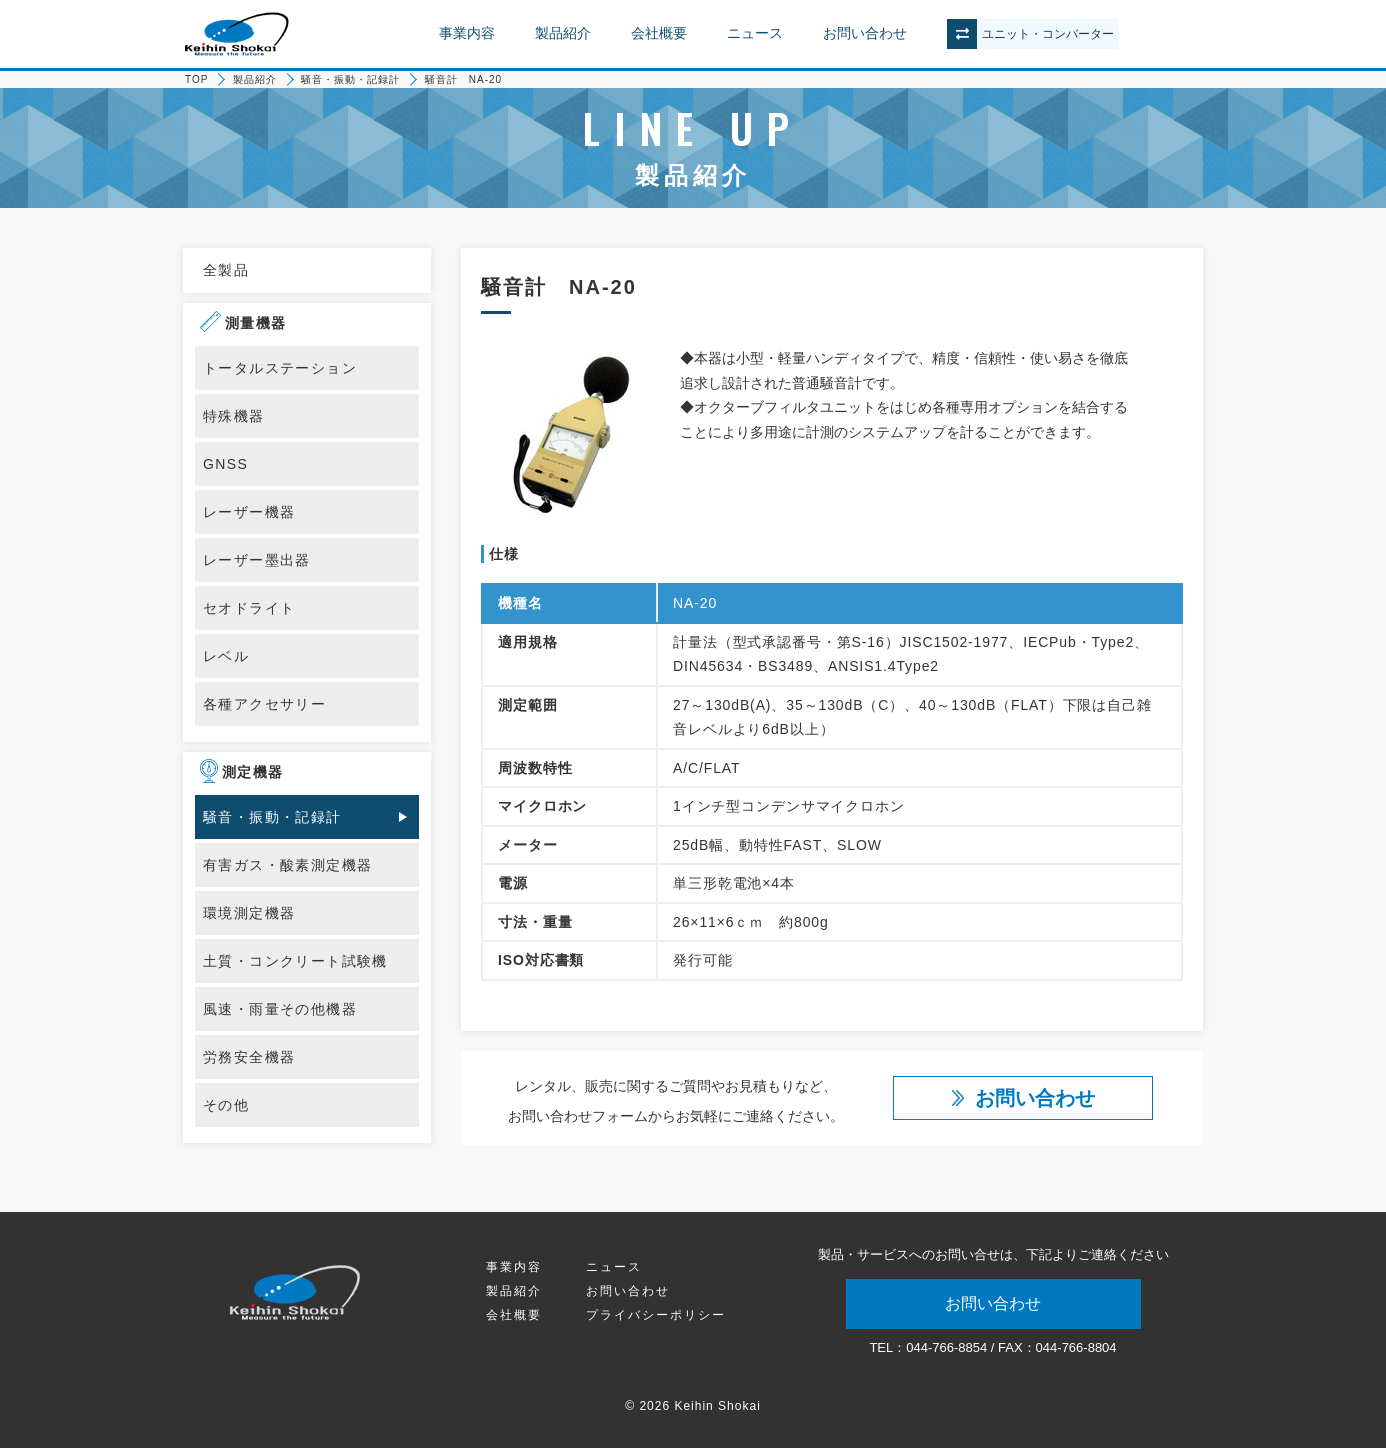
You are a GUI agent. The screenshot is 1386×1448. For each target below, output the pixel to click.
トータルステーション (280, 368)
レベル (226, 656)
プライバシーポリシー (656, 1315)
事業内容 (467, 33)
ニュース (755, 33)
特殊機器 (234, 416)
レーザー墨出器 (257, 560)
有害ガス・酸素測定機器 (287, 865)
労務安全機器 (249, 1057)
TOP (196, 79)
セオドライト (249, 608)
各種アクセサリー (264, 704)
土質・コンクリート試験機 (295, 961)
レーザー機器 (249, 512)
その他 (226, 1105)
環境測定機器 (249, 913)
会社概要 (659, 33)
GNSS (225, 464)
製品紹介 (563, 33)
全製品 (226, 270)
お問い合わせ (865, 33)
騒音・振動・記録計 (350, 79)
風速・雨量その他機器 (280, 1009)
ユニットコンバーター (1048, 34)
